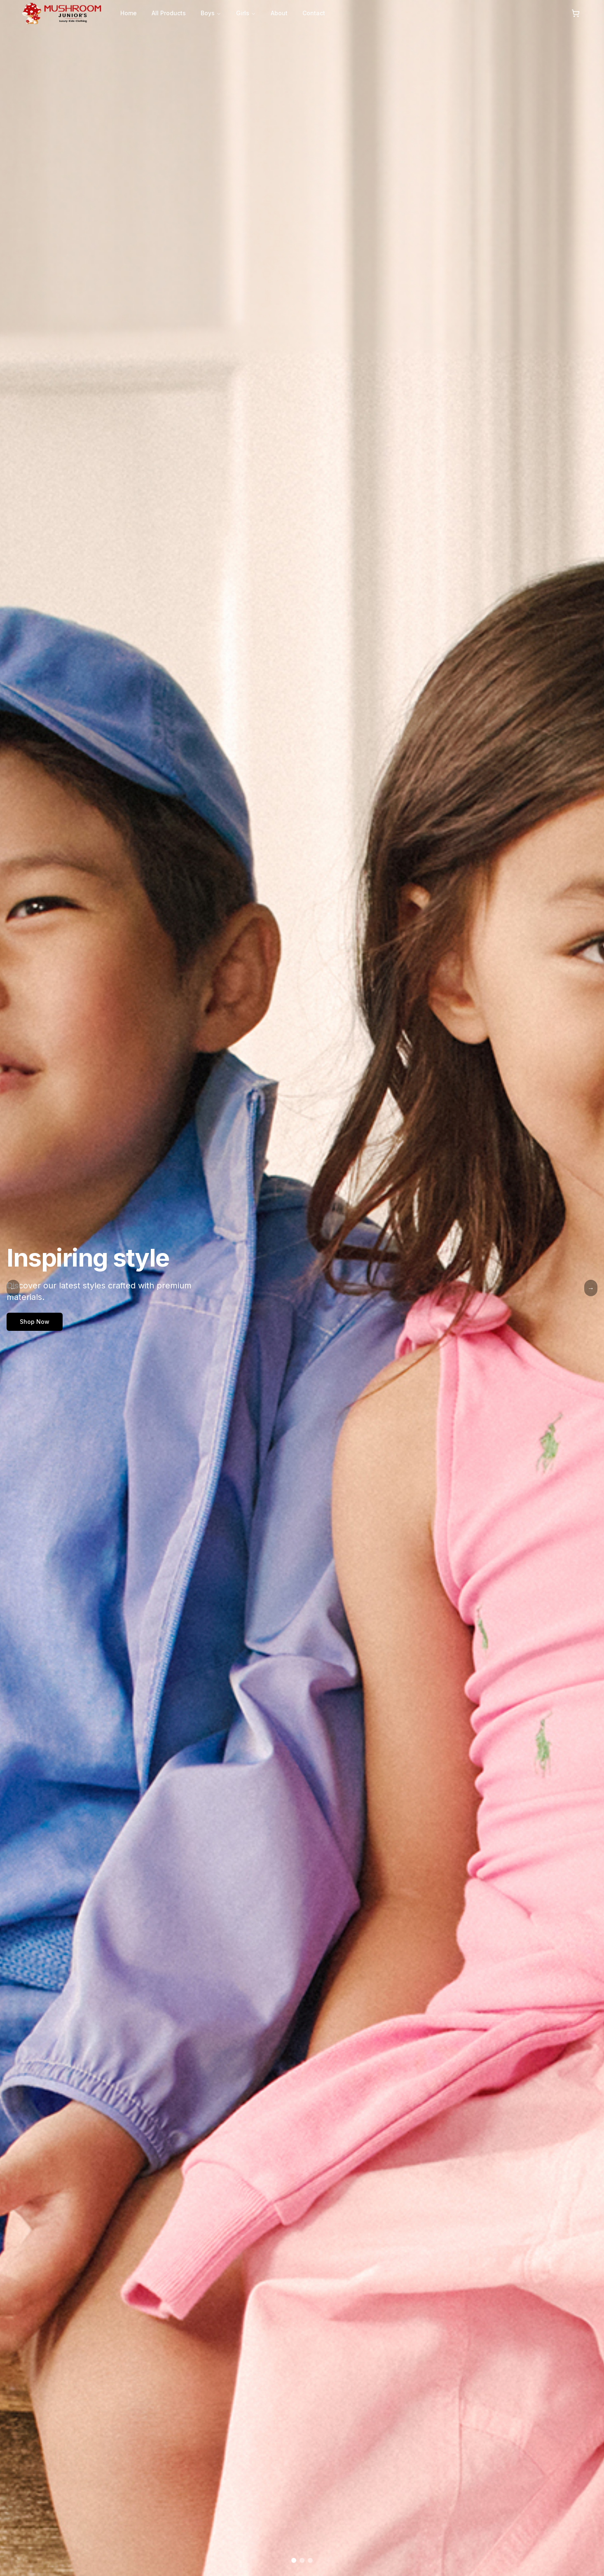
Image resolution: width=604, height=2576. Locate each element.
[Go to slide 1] (293, 2560)
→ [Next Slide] (591, 1288)
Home (128, 12)
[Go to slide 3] (310, 2560)
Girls (246, 12)
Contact (313, 12)
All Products (169, 12)
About (279, 12)
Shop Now (34, 1321)
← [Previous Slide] (13, 1288)
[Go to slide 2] (302, 2560)
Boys (211, 12)
